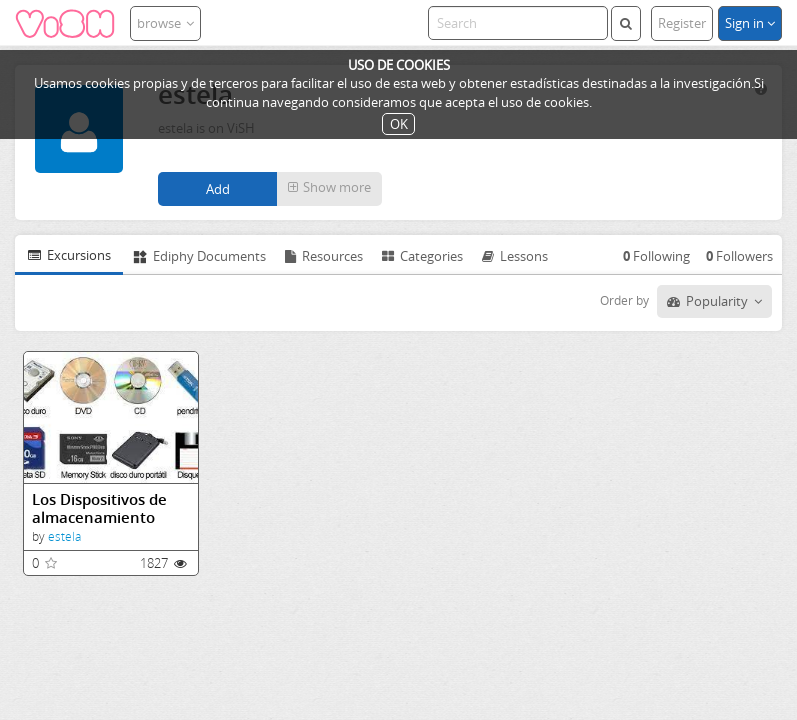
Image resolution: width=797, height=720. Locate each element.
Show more (329, 187)
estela (64, 536)
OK (399, 124)
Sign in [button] (750, 23)
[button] (329, 189)
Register (682, 23)
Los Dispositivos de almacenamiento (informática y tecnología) (99, 508)
